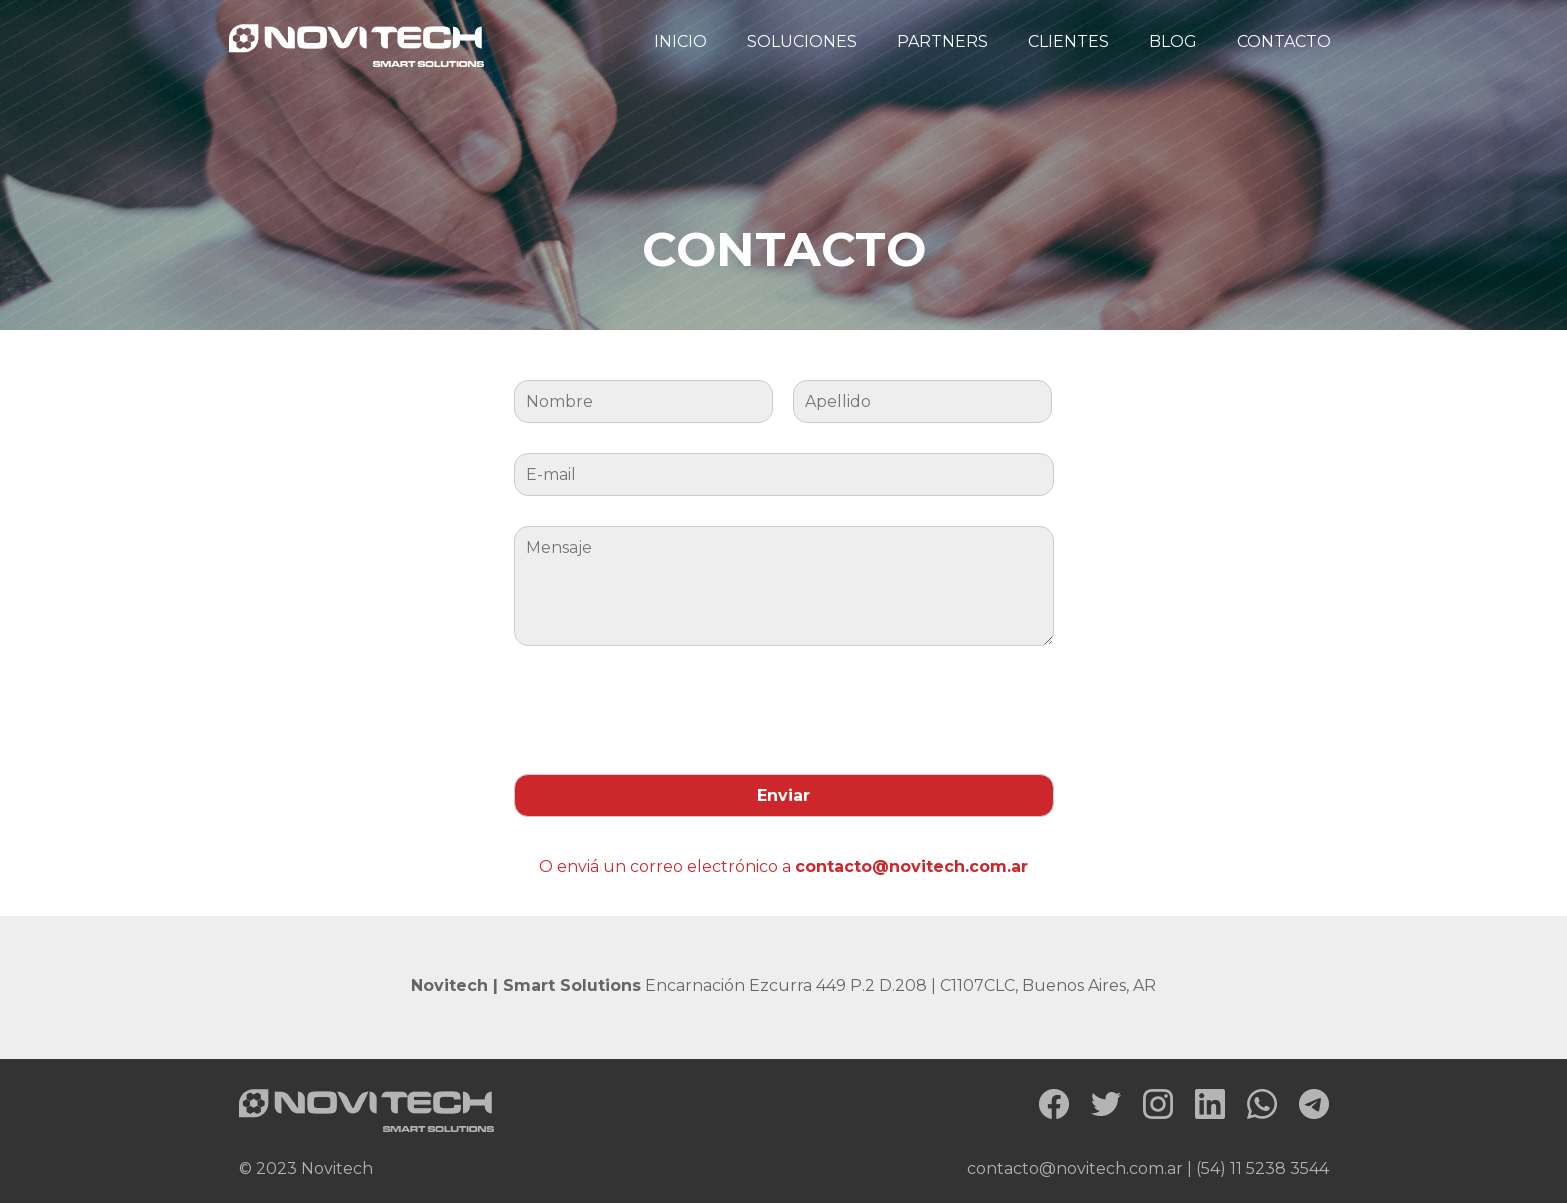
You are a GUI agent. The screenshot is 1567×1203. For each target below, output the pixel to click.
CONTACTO (1284, 41)
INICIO (680, 41)
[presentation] (666, 705)
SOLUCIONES (802, 41)
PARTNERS (942, 41)
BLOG (1173, 41)
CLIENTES (1068, 41)
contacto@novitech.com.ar (911, 866)
